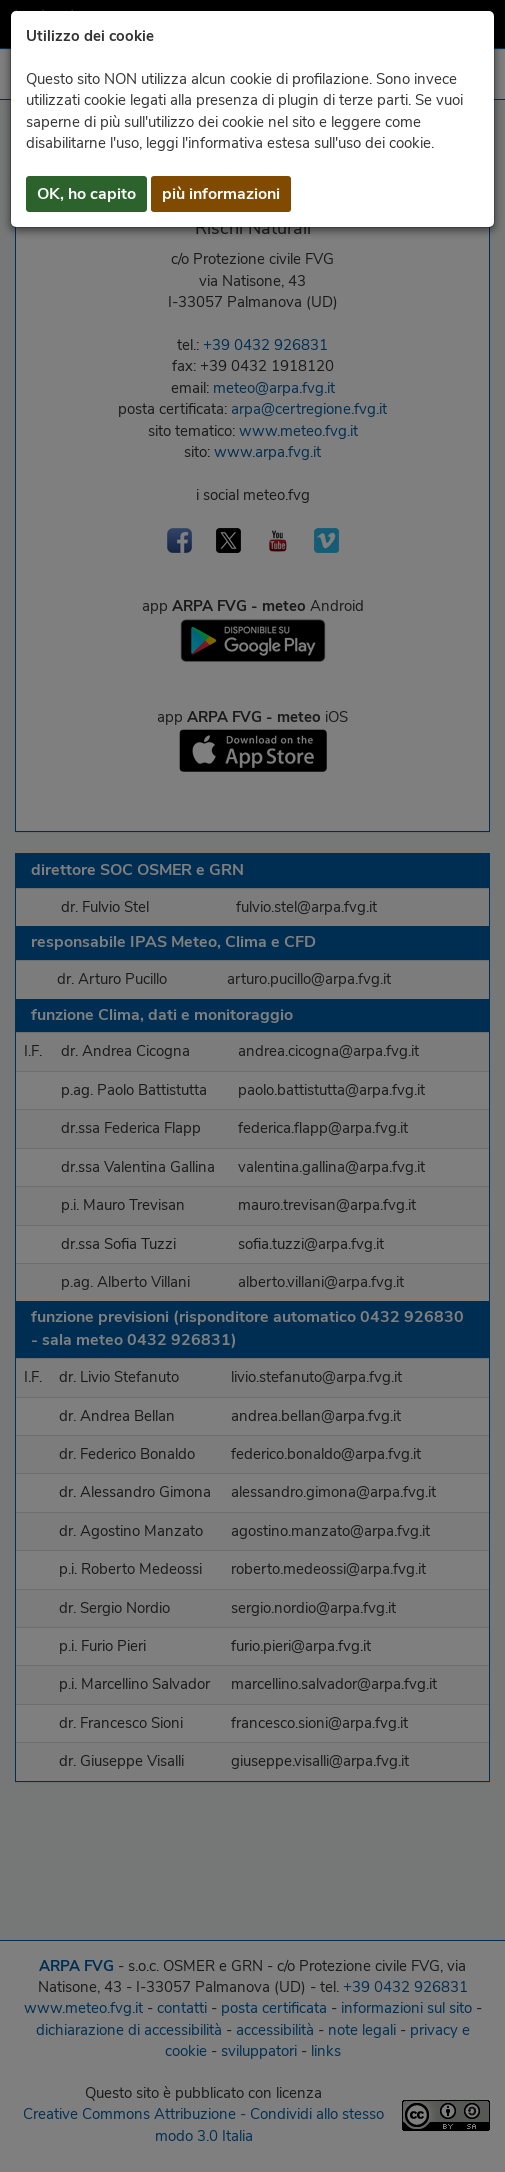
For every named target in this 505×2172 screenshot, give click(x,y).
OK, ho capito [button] (86, 194)
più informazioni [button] (221, 194)
